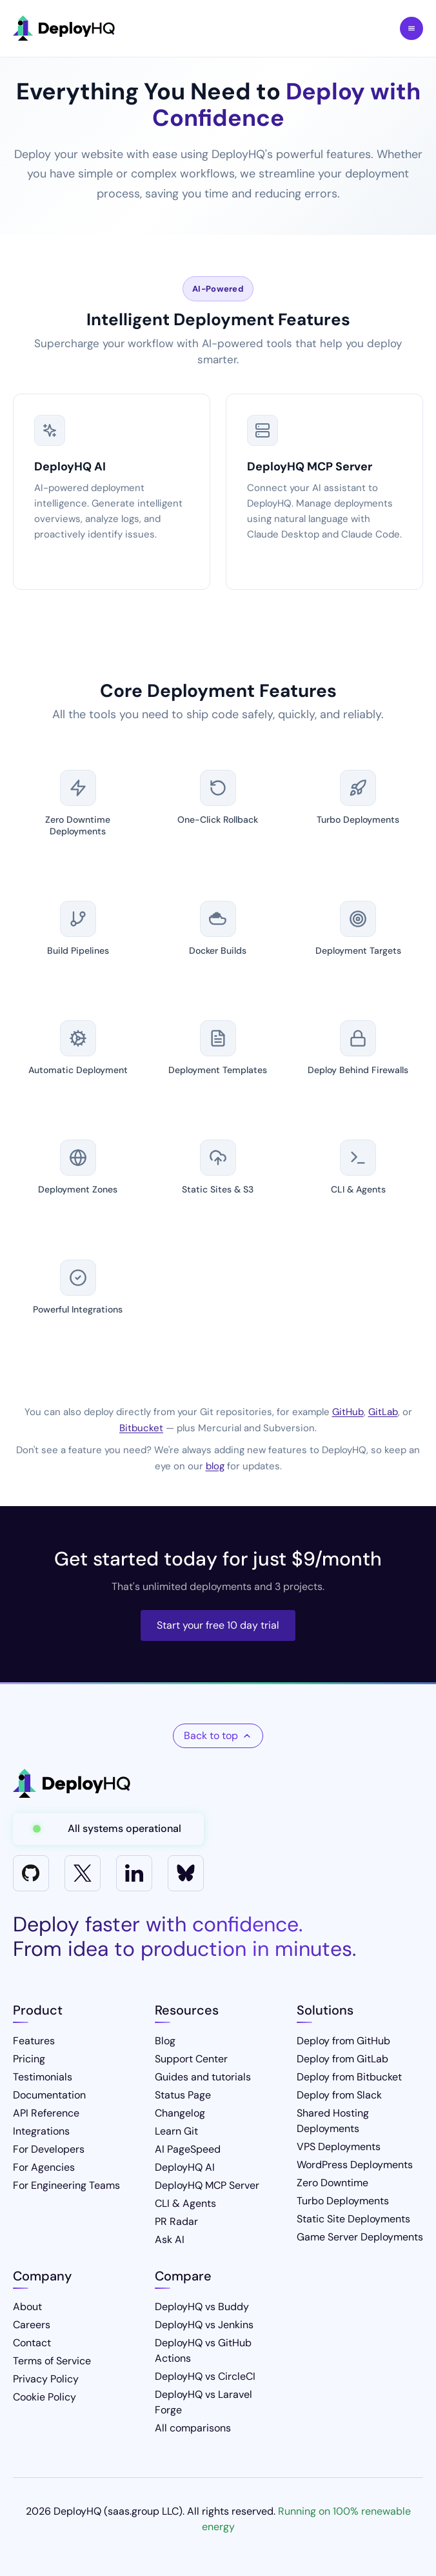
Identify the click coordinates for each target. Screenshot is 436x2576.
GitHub (348, 1411)
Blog (165, 2041)
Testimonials (42, 2077)
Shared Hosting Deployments (333, 2120)
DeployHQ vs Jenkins (204, 2324)
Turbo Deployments (343, 2201)
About (27, 2306)
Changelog (180, 2113)
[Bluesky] (186, 1873)
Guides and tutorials (203, 2077)
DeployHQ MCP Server (207, 2185)
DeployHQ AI (185, 2167)
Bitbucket (141, 1428)
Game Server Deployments (360, 2237)
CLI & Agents (185, 2203)
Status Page (183, 2095)
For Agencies (44, 2167)
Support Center (191, 2059)
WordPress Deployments (355, 2164)
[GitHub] (31, 1873)
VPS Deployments (339, 2146)
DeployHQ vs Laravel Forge (203, 2402)
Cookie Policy (44, 2397)
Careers (31, 2324)
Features (34, 2041)
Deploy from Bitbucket (349, 2077)
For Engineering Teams (66, 2185)
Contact (32, 2343)
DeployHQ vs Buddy (202, 2306)
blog (215, 1466)
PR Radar (176, 2221)
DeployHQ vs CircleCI (205, 2376)
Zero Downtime (332, 2182)
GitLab (383, 1411)
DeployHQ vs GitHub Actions (203, 2350)
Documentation (49, 2095)
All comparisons (193, 2428)
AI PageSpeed (188, 2149)
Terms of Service (52, 2361)
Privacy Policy (46, 2379)
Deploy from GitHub (343, 2041)
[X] (82, 1873)
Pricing (29, 2059)
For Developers (48, 2149)
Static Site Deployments (353, 2219)
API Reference (46, 2113)
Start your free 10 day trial (218, 1625)
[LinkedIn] (134, 1873)
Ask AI (169, 2239)
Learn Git (176, 2131)
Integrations (41, 2131)
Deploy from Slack (339, 2095)
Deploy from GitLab (342, 2059)
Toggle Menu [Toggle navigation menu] (411, 28)
